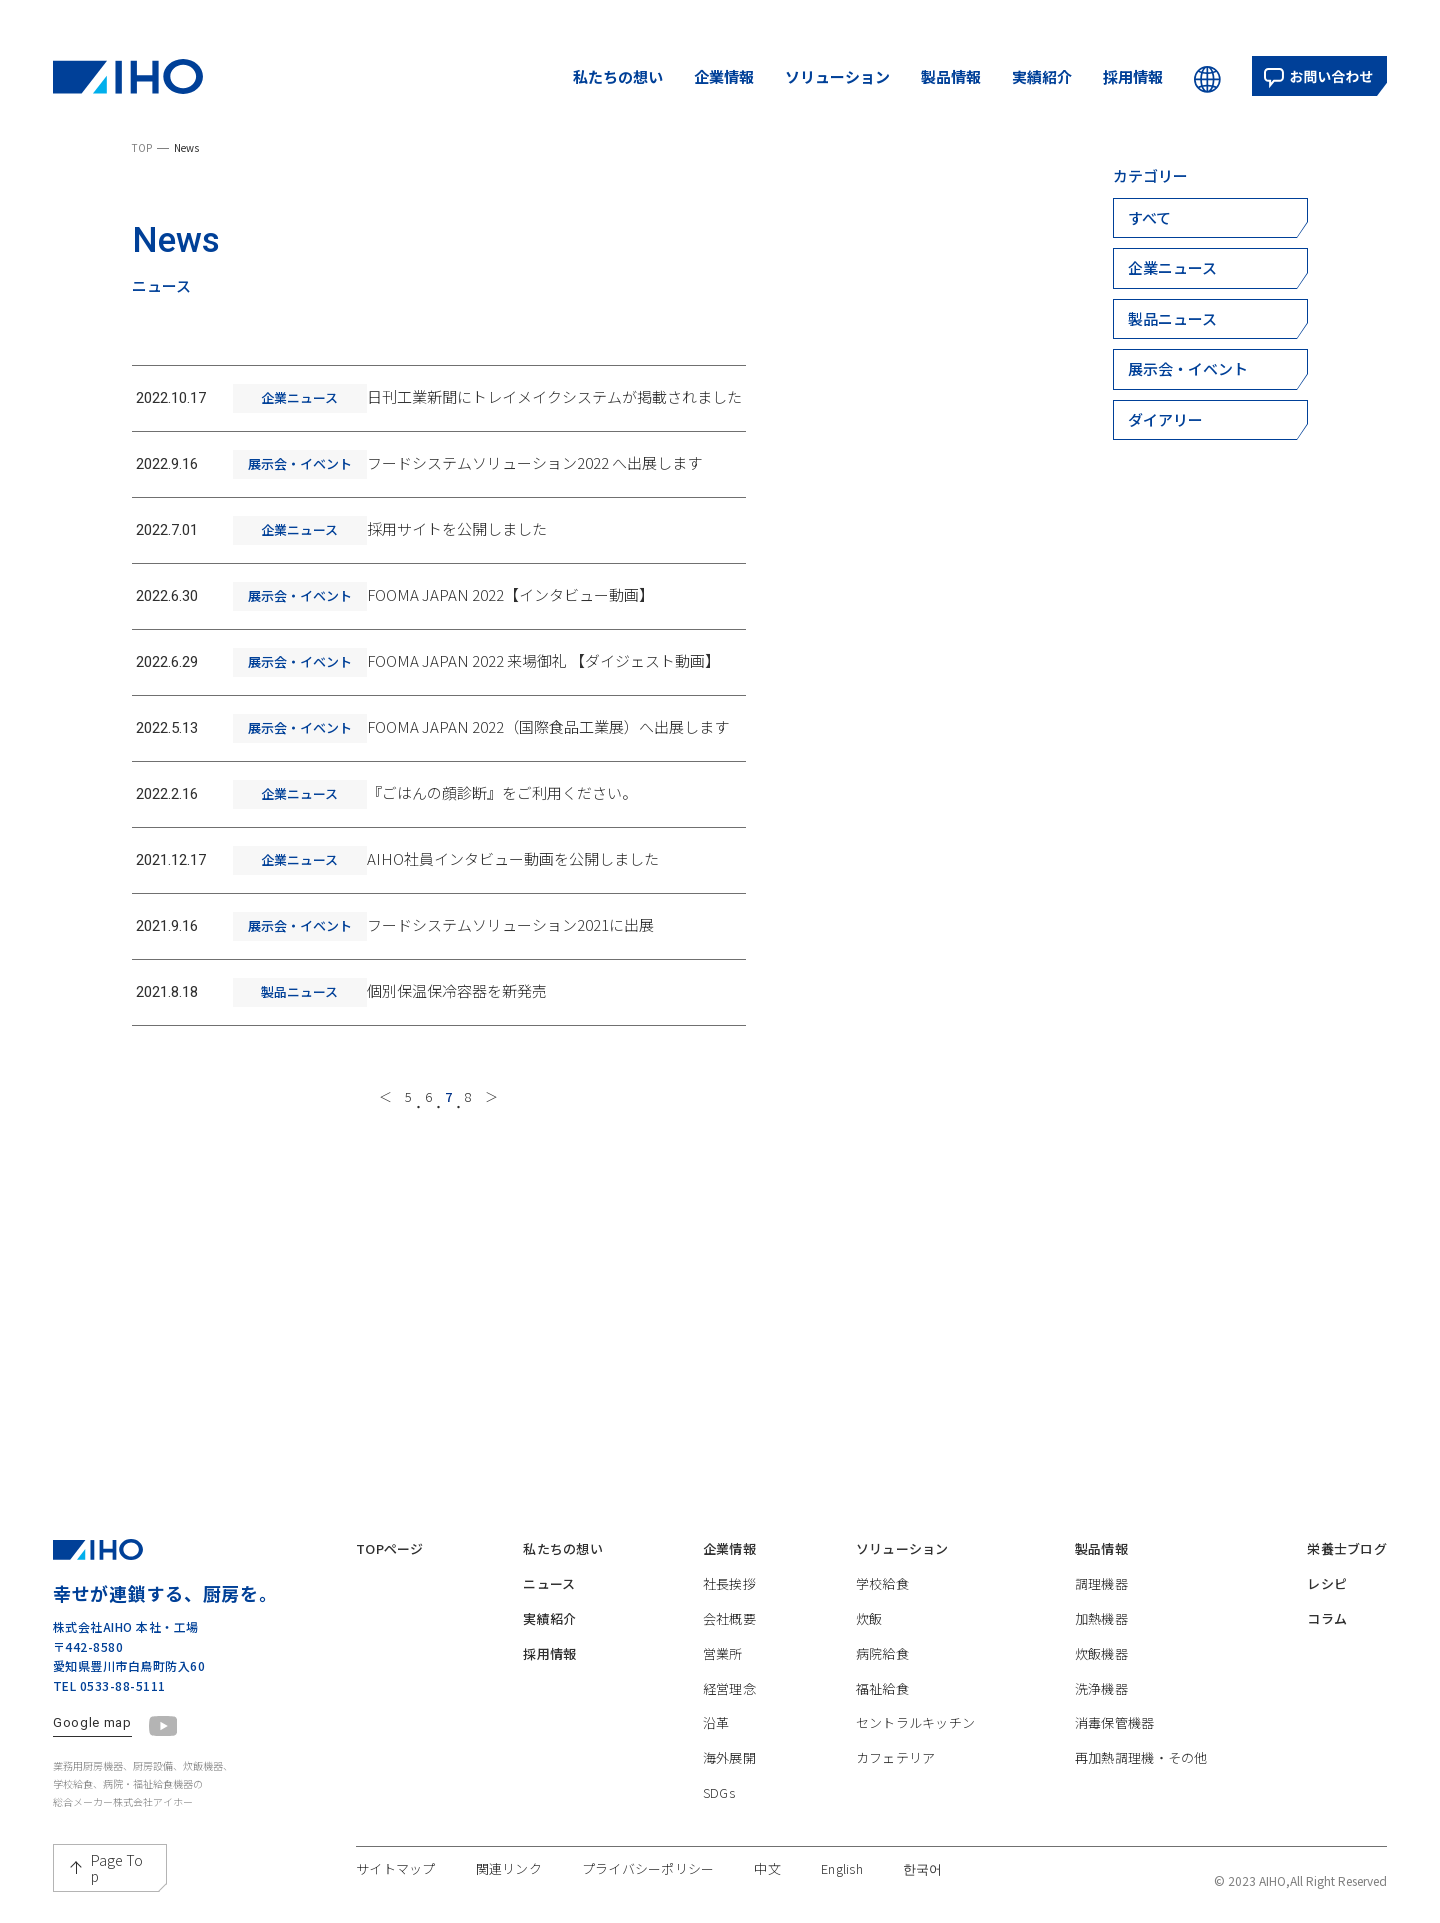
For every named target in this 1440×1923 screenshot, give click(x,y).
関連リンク (526, 1861)
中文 (811, 1861)
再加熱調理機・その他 (1135, 1748)
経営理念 (723, 1675)
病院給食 (868, 1639)
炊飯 (853, 1602)
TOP (142, 147)
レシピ (1318, 1566)
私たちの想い (618, 76)
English (891, 1861)
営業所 (716, 1639)
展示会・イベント (1188, 368)
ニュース (547, 1566)
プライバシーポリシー (680, 1861)
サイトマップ (402, 1861)
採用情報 (1133, 76)
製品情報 (951, 76)
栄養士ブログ (1341, 1530)
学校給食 (868, 1566)
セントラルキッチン (906, 1711)
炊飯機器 (1089, 1639)
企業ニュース (1172, 267)
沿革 (708, 1711)
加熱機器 (1089, 1602)
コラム (1318, 1602)
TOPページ (395, 1530)
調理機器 (1089, 1566)
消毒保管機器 (1105, 1711)
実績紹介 (1042, 76)
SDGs (711, 1784)
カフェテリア (884, 1748)
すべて (1149, 217)
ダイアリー (1165, 419)
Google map (92, 1704)
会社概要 (723, 1602)
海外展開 (723, 1748)
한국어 (978, 1861)
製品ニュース (1172, 318)
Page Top (117, 1849)
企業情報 (724, 76)
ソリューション (837, 76)
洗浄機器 (1089, 1675)
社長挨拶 (723, 1566)
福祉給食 (868, 1675)
